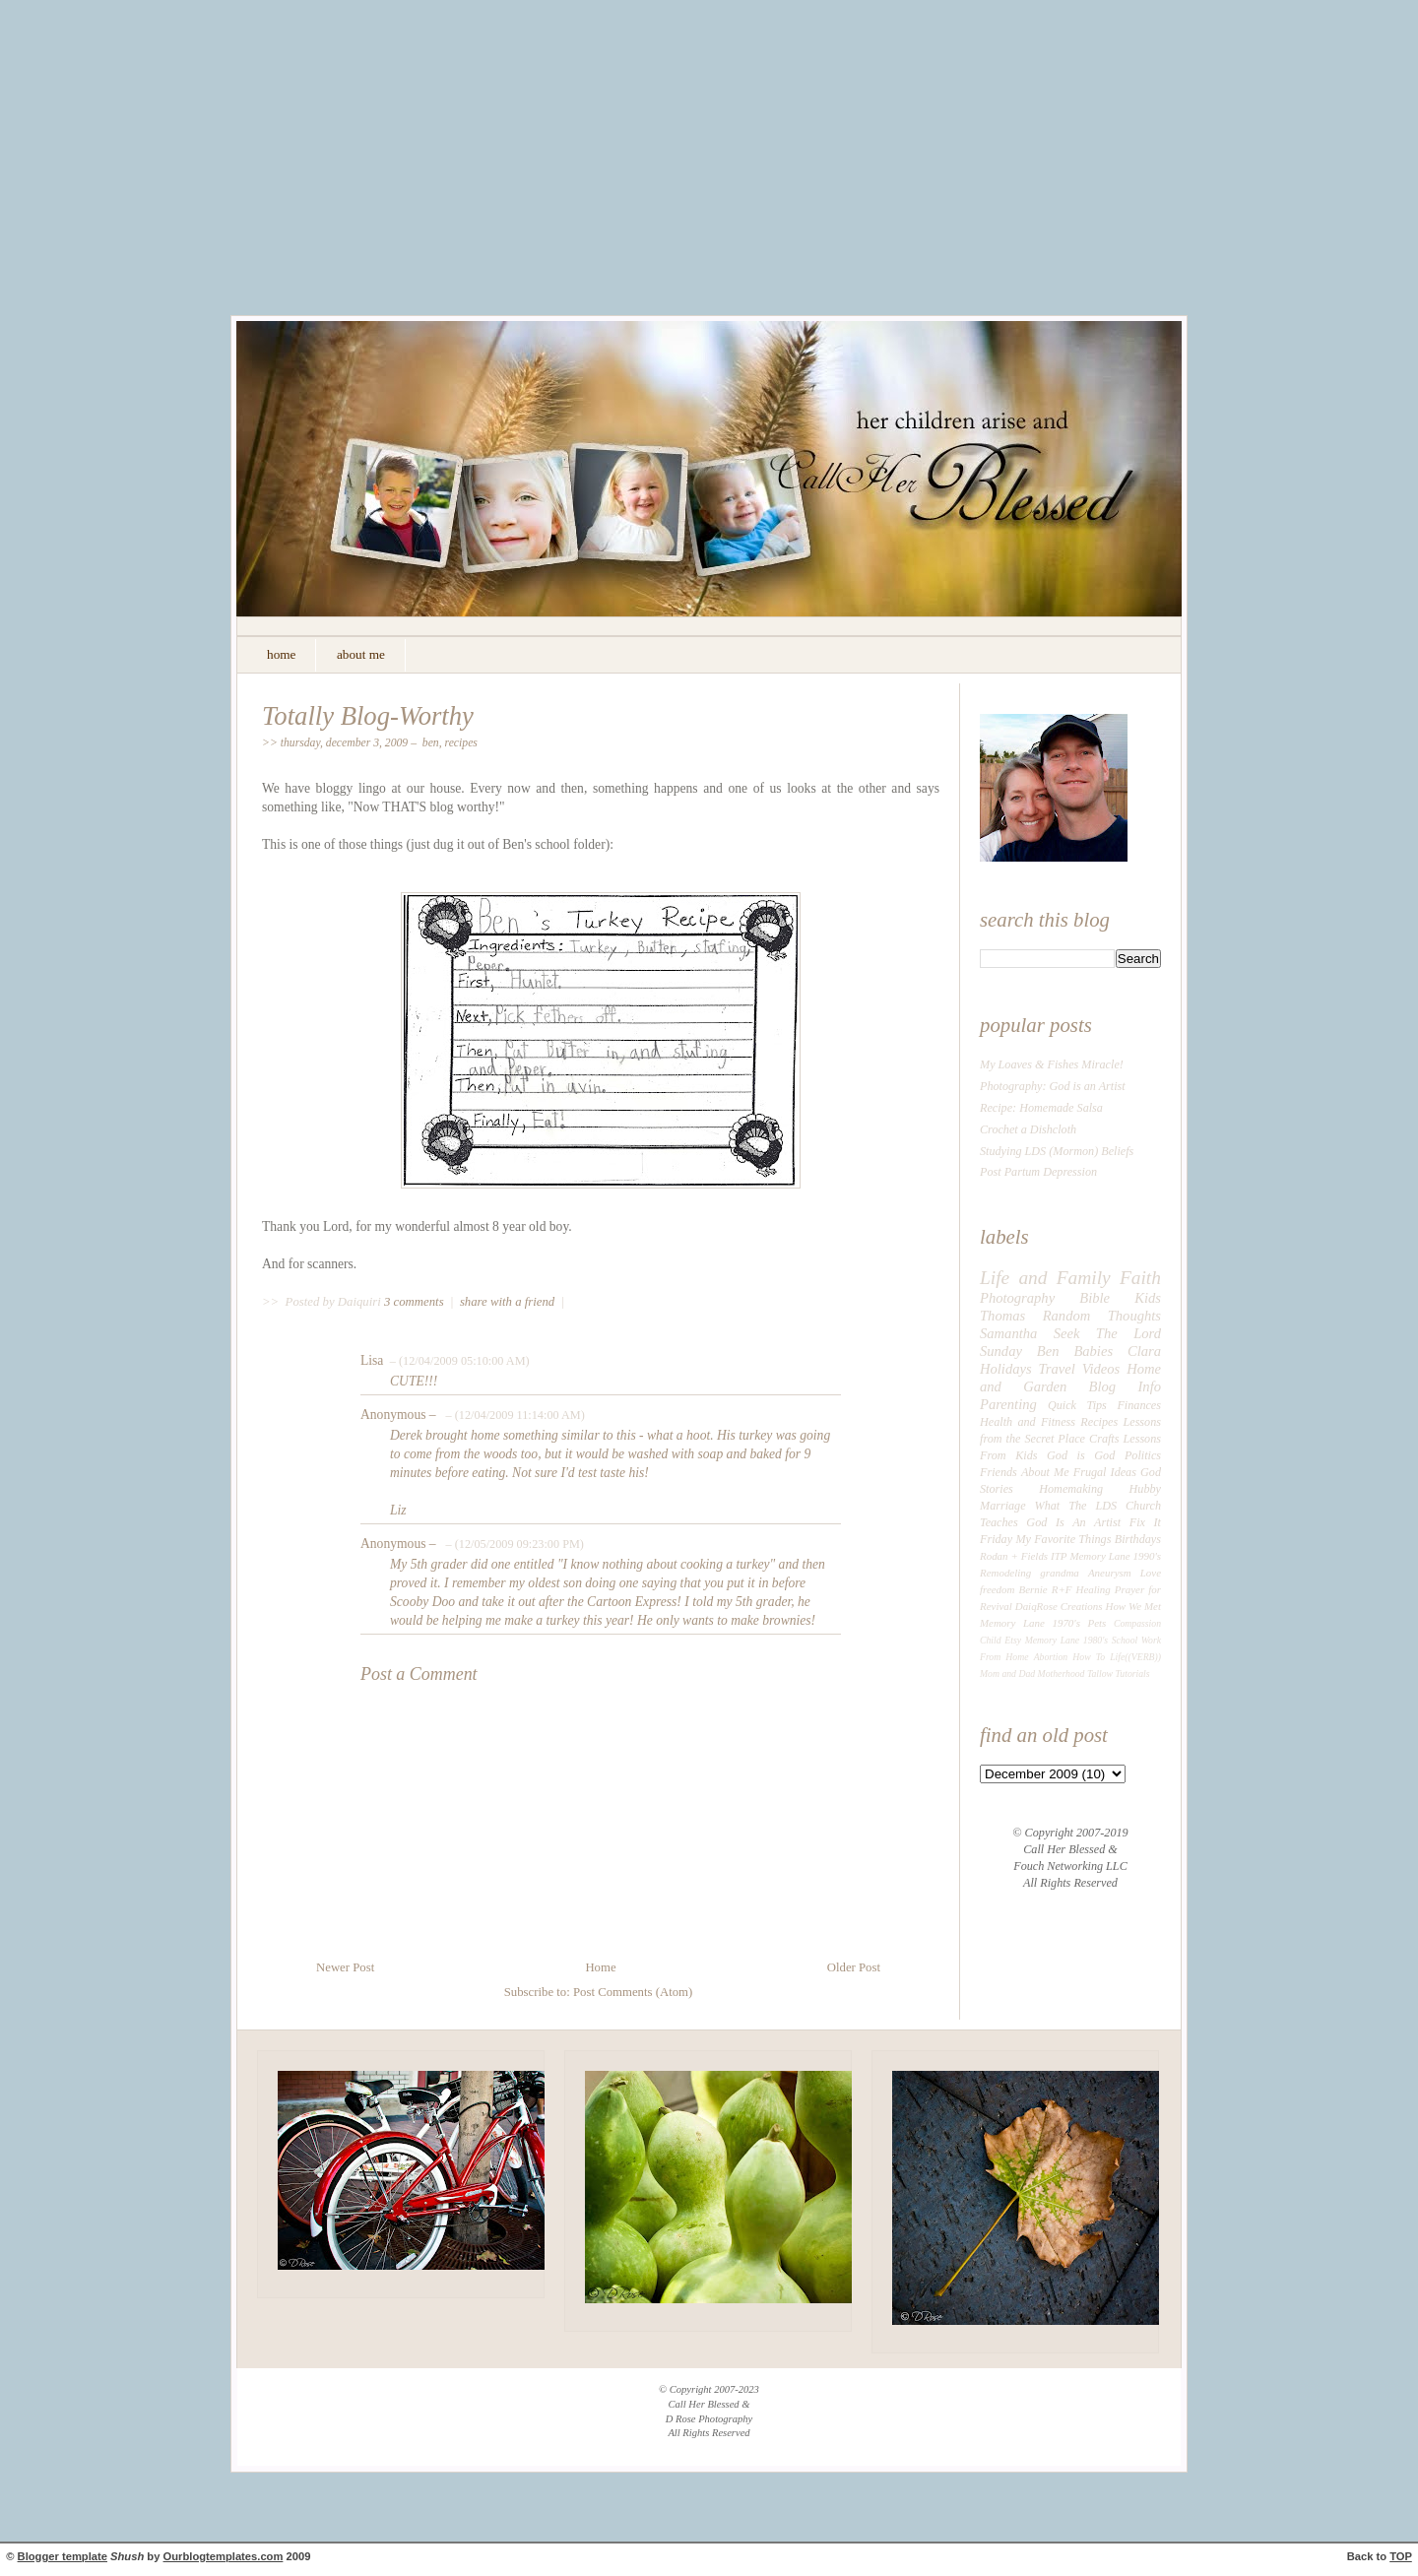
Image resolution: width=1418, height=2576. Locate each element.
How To (1088, 1656)
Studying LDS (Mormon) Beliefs (1056, 1151)
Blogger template (62, 2556)
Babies (1093, 1351)
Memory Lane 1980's (1066, 1640)
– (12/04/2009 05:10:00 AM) (458, 1361)
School (1124, 1640)
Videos (1101, 1369)
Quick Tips (1077, 1405)
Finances (1139, 1405)
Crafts (1104, 1439)
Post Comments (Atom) (632, 1992)
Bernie (1033, 1589)
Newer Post (345, 1967)
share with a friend (507, 1302)
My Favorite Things (1063, 1539)
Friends (998, 1472)
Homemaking (1071, 1489)
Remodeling (1005, 1572)
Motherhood (1061, 1673)
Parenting (1008, 1404)
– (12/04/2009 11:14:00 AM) (513, 1415)
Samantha (1008, 1333)
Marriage (1003, 1506)
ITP (1058, 1556)
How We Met (1133, 1606)
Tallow (1100, 1673)
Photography (1017, 1298)
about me (361, 654)
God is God (1081, 1455)
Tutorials (1132, 1673)
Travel (1057, 1369)
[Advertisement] (709, 172)
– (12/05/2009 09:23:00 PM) (512, 1544)
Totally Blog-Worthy (368, 716)
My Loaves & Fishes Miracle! (1052, 1064)
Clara (1144, 1351)
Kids (1147, 1298)
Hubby (1145, 1489)
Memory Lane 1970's (1030, 1623)
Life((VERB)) (1135, 1656)
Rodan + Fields (1014, 1556)
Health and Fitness (1027, 1422)
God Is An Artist (1073, 1522)
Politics (1143, 1455)
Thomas (1002, 1315)
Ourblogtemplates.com (223, 2556)
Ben (430, 743)
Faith (1140, 1277)
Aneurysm (1109, 1572)
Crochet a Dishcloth (1028, 1129)
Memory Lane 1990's (1115, 1556)
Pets (1097, 1623)
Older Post (853, 1967)
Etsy (1012, 1640)
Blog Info (1125, 1386)
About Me (1045, 1472)
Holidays (1006, 1369)
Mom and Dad (1007, 1673)
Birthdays (1138, 1539)
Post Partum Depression (1038, 1172)
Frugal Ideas (1104, 1472)
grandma (1059, 1572)
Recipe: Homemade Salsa (1041, 1108)
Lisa (371, 1360)
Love (1150, 1572)
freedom (997, 1589)
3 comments (415, 1302)
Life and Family (1045, 1277)
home (281, 654)
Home (600, 1967)
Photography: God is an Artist (1053, 1086)
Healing (1093, 1589)
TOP (1400, 2556)
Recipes (461, 743)
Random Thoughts (1102, 1315)
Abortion (1051, 1656)
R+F (1062, 1589)
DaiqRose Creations (1059, 1606)
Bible (1094, 1298)
